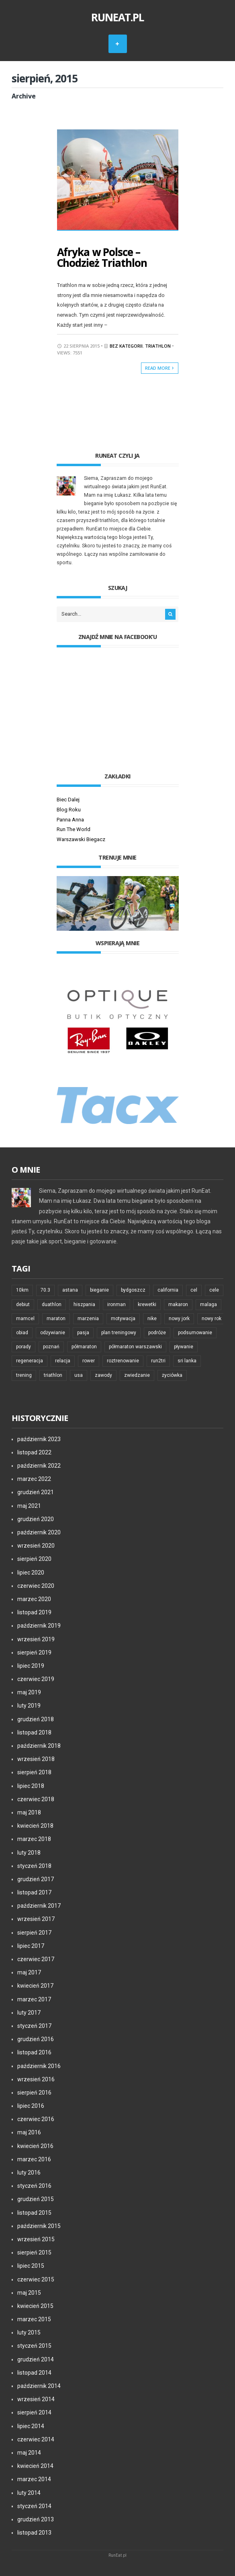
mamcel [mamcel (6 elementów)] (25, 1318)
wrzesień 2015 (36, 2238)
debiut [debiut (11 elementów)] (23, 1303)
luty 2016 (29, 2172)
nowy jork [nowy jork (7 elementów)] (179, 1318)
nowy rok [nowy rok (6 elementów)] (211, 1318)
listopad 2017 (34, 1891)
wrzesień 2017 (36, 1918)
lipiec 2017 (30, 1945)
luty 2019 (29, 1705)
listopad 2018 (34, 1731)
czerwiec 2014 (35, 2438)
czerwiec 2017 (35, 1958)
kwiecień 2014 (35, 2465)
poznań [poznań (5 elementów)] (51, 1346)
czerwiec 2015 (35, 2278)
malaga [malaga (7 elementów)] (208, 1303)
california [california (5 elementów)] (167, 1289)
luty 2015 (29, 2331)
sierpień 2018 (34, 1772)
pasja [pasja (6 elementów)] (83, 1332)
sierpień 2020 (34, 1558)
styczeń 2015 (34, 2345)
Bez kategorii (126, 345)
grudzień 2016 (35, 2038)
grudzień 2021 (35, 1492)
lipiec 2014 (30, 2425)
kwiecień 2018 (35, 1825)
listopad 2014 (34, 2372)
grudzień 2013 (35, 2518)
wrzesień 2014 (36, 2398)
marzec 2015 (34, 2318)
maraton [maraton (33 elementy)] (56, 1318)
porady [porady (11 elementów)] (23, 1346)
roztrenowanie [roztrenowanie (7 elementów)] (123, 1360)
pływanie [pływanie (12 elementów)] (183, 1346)
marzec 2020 (34, 1598)
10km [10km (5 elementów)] (22, 1289)
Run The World (73, 828)
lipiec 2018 (30, 1785)
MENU (117, 44)
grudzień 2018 (35, 1718)
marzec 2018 (34, 1838)
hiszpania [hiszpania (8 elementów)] (84, 1303)
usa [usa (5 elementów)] (78, 1374)
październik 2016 (39, 2065)
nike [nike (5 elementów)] (152, 1318)
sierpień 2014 (34, 2412)
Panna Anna (70, 819)
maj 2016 (29, 2132)
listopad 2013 (34, 2532)
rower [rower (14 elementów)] (88, 1360)
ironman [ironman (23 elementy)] (116, 1303)
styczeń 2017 (34, 2025)
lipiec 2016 (30, 2105)
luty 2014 (29, 2492)
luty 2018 (29, 1852)
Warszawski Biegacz (81, 838)
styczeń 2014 (34, 2505)
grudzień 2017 (35, 1878)
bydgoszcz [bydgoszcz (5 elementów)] (133, 1289)
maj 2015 (29, 2292)
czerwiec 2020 (35, 1585)
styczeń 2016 (34, 2185)
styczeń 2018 (34, 1865)
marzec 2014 (34, 2478)
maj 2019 (29, 1691)
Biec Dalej (68, 799)
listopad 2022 (34, 1451)
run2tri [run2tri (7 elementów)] (158, 1360)
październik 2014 (39, 2385)
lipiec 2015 (30, 2265)
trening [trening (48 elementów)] (24, 1374)
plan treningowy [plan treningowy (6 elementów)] (118, 1332)
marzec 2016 (34, 2158)
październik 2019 (39, 1625)
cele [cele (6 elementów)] (214, 1289)
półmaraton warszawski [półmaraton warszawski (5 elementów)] (135, 1346)
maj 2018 (29, 1811)
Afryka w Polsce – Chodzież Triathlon (102, 257)
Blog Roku (69, 809)
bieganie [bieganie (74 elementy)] (99, 1289)
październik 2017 (39, 1905)
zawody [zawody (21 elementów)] (103, 1374)
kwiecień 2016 (35, 2145)
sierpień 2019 (34, 1651)
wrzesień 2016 (36, 2078)
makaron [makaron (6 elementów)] (178, 1303)
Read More (159, 367)
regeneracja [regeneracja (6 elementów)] (29, 1360)
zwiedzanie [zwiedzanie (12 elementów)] (137, 1374)
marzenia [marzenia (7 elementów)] (88, 1318)
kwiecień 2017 (35, 1985)
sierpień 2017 (34, 1932)
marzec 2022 (34, 1478)
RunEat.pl (117, 17)
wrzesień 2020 (36, 1545)
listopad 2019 (34, 1611)
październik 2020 (39, 1531)
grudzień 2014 (35, 2358)
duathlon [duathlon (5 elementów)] (51, 1303)
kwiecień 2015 (35, 2305)
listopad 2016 (34, 2051)
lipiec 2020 (30, 1572)
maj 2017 (29, 1971)
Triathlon (158, 345)
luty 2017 (29, 2012)
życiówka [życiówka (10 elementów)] (172, 1374)
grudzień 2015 (35, 2198)
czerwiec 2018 (35, 1798)
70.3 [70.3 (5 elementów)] (45, 1289)
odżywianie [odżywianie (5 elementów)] (52, 1332)
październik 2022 (39, 1465)
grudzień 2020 (35, 1518)
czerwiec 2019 (35, 1678)
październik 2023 (39, 1438)
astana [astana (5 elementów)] (70, 1289)
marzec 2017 (34, 1998)
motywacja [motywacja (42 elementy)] (123, 1318)
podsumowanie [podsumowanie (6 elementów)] (195, 1332)
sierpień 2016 (34, 2092)
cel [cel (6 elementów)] (193, 1289)
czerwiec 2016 (35, 2118)
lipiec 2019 (30, 1665)
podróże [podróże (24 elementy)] (157, 1332)
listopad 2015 (34, 2212)
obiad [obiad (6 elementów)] (22, 1332)
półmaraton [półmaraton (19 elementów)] (84, 1346)
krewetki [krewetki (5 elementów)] (147, 1303)
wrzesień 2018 (36, 1758)
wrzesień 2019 (36, 1638)
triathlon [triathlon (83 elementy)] (53, 1374)
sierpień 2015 (34, 2251)
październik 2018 (39, 1745)
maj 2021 (29, 1505)
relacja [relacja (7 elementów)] (62, 1360)
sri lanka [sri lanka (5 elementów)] (187, 1360)
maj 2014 (29, 2452)
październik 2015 (39, 2225)
